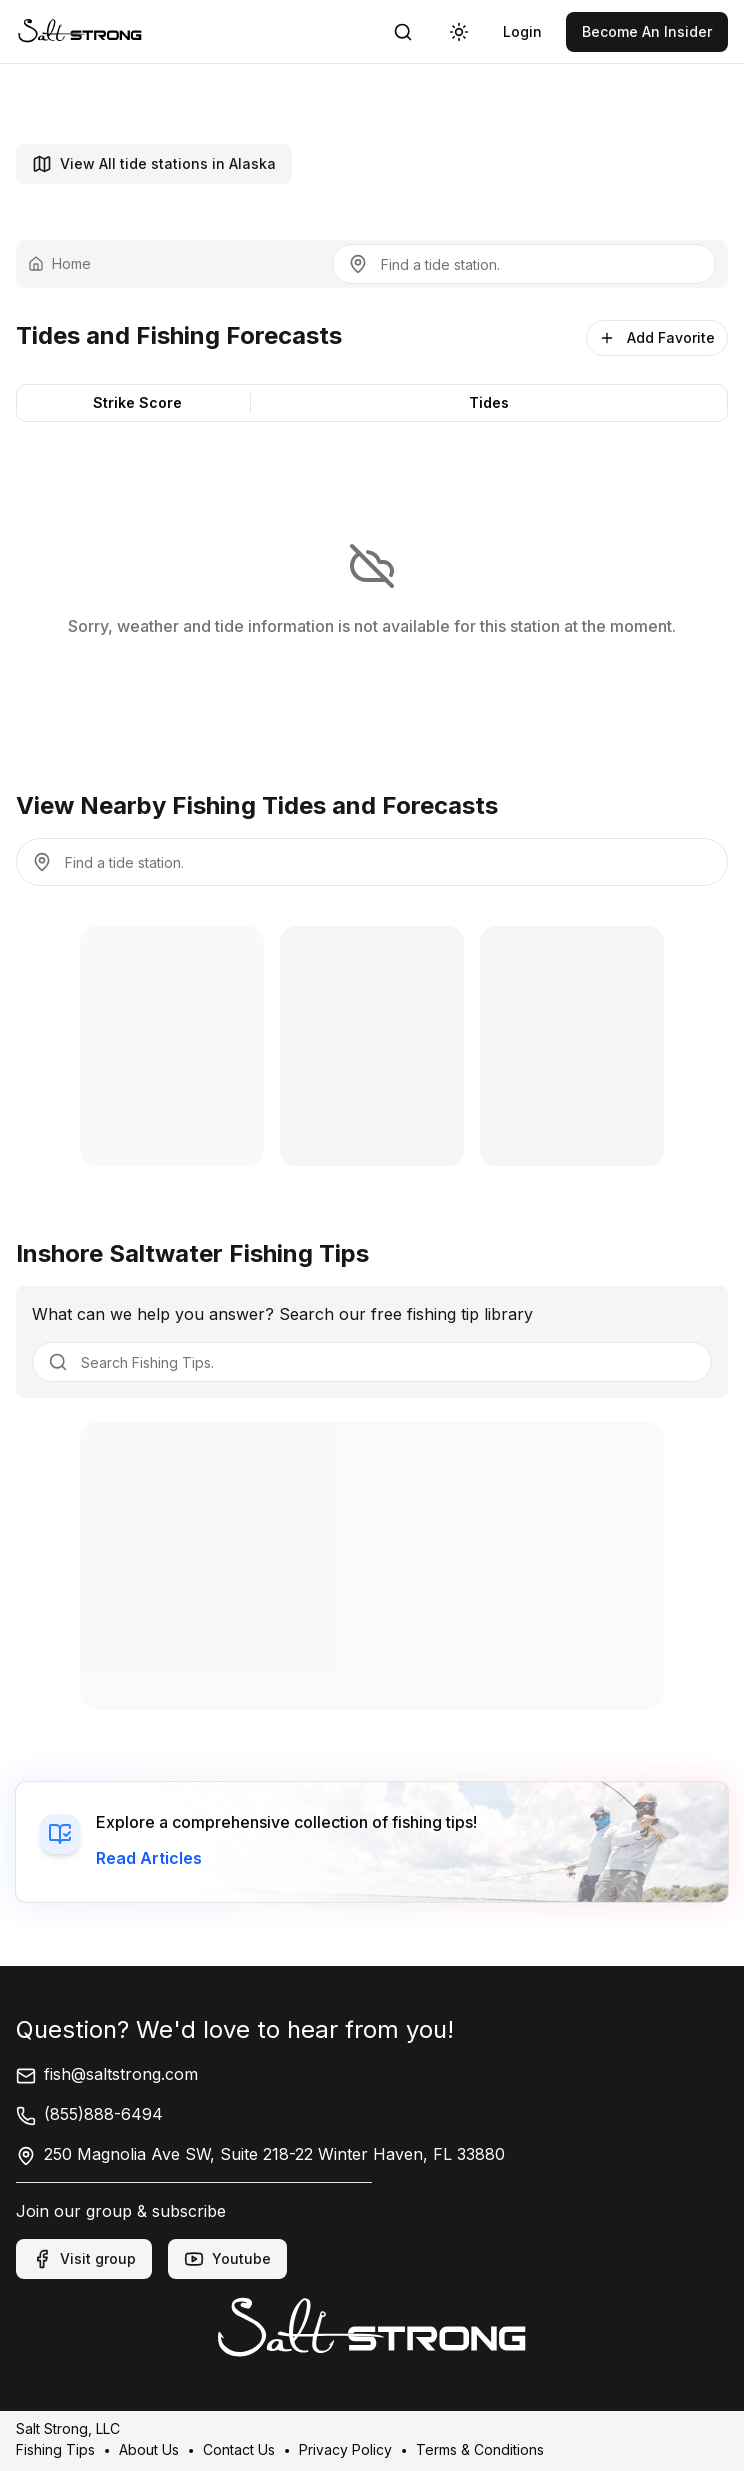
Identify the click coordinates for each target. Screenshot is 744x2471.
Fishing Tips (55, 2448)
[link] (80, 31)
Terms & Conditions (480, 2448)
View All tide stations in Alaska (154, 164)
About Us (149, 2448)
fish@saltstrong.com (107, 2074)
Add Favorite (657, 337)
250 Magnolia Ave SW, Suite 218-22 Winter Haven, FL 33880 (260, 2154)
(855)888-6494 (89, 2114)
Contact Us (239, 2448)
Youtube (227, 2259)
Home (59, 263)
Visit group (84, 2259)
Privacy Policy (345, 2448)
